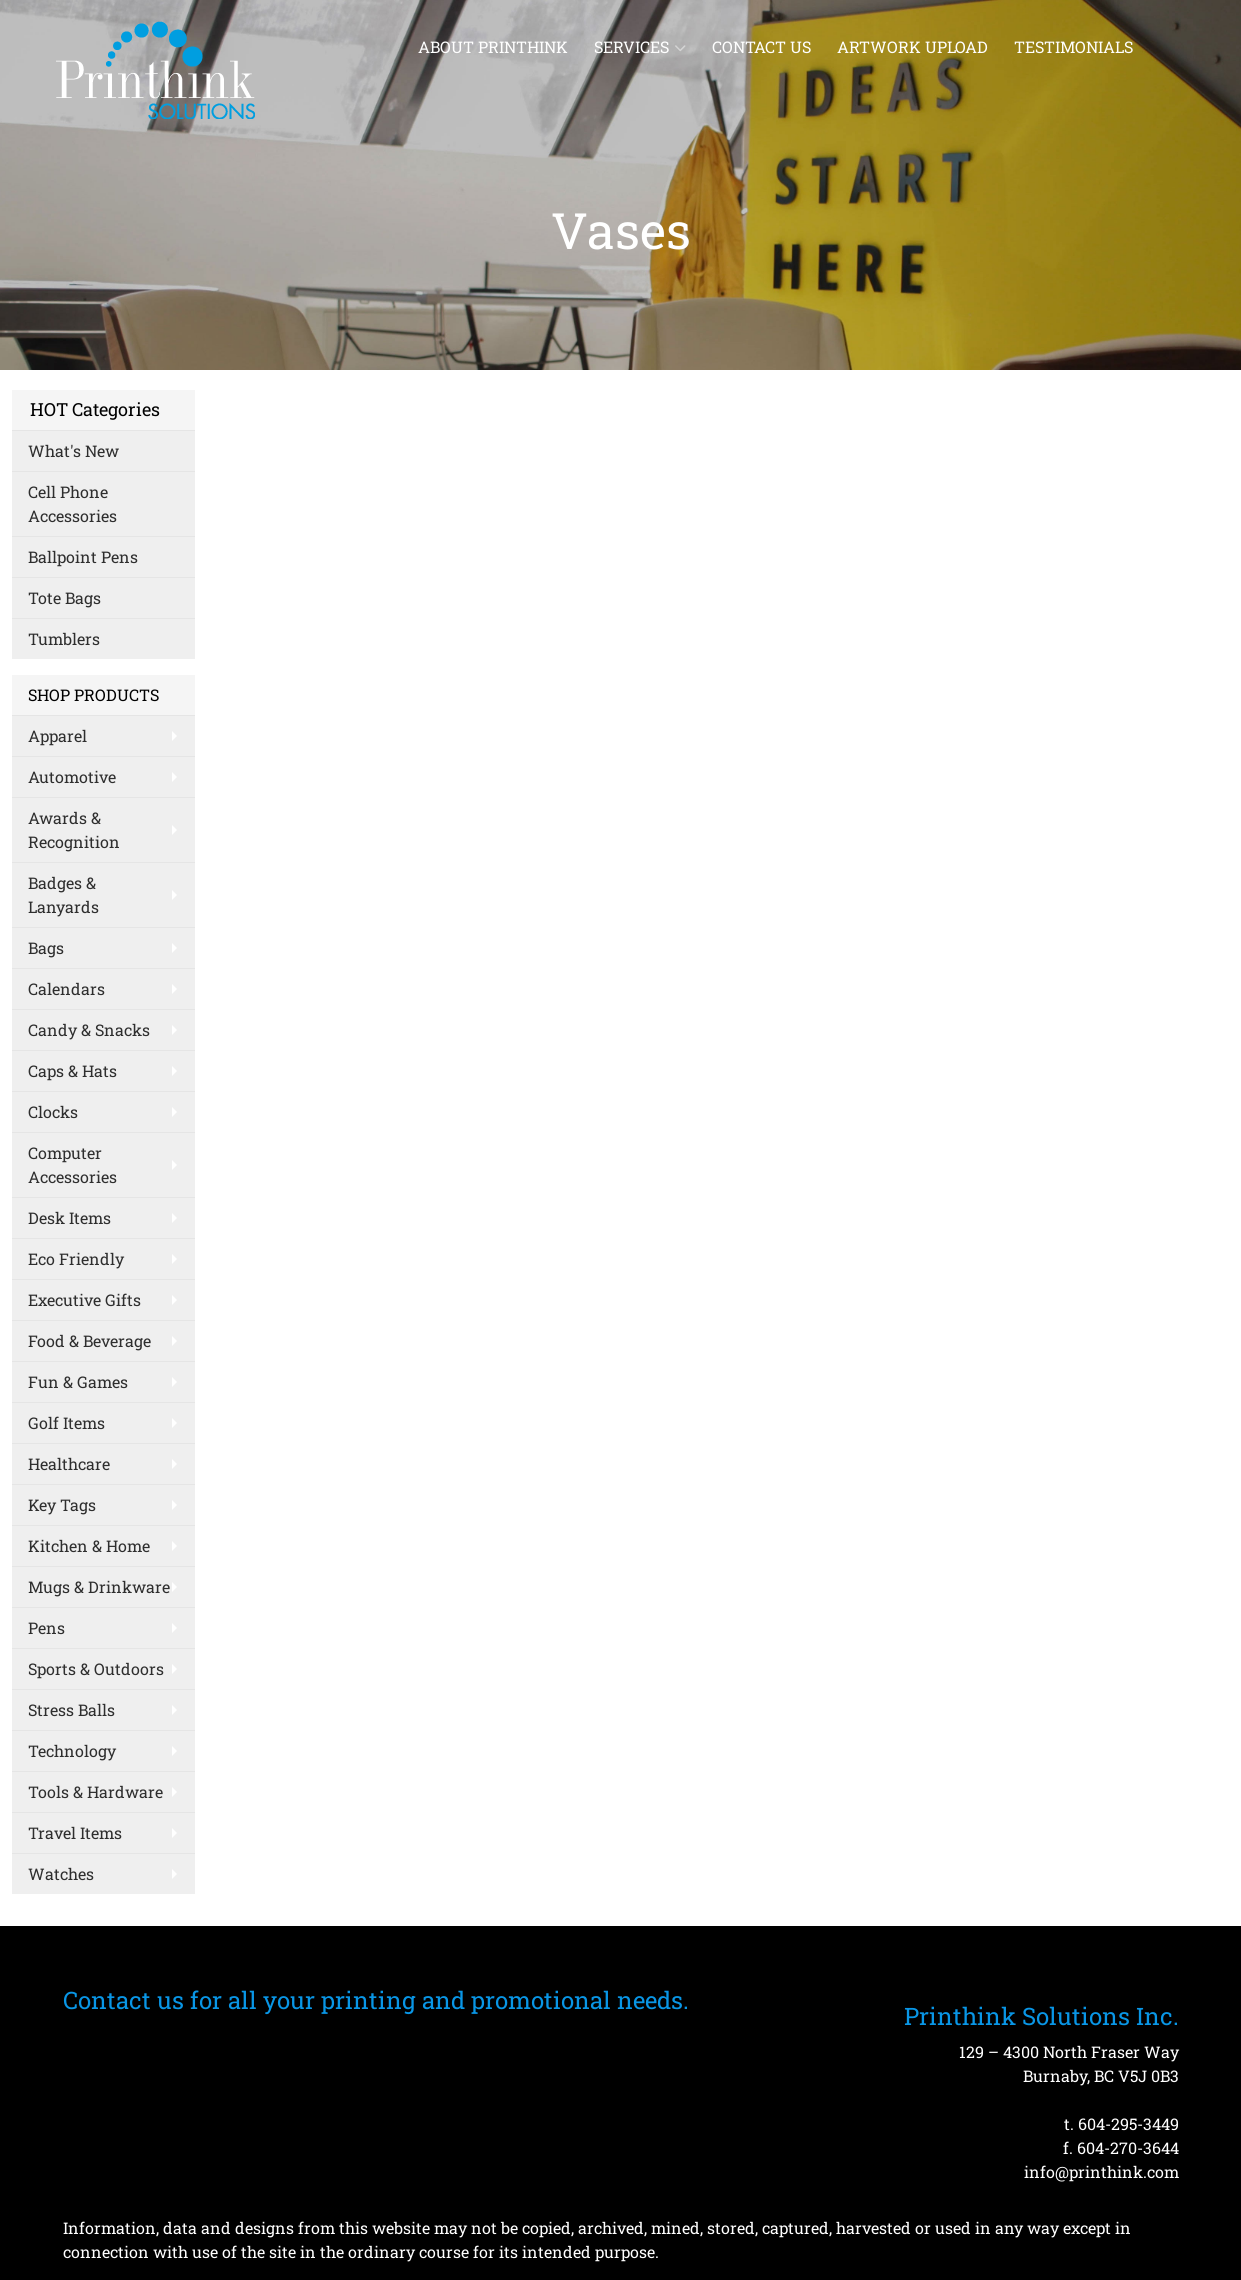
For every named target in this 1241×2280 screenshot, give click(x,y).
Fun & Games (78, 1381)
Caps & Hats (72, 1070)
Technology (72, 1750)
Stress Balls (71, 1709)
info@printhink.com (1101, 2171)
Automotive (72, 776)
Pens (46, 1627)
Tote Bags (64, 597)
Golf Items (66, 1422)
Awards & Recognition (74, 829)
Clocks (53, 1111)
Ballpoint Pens (83, 556)
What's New (73, 450)
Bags (46, 947)
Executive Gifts (84, 1299)
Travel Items (75, 1832)
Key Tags (62, 1504)
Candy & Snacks (89, 1029)
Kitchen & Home (89, 1545)
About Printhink (493, 46)
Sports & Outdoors (96, 1668)
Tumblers (64, 638)
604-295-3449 (1128, 2123)
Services (640, 47)
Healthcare (69, 1463)
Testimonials (1073, 46)
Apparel (57, 735)
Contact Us (761, 46)
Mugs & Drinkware (99, 1586)
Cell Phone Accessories (72, 503)
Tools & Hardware (95, 1791)
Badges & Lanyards (63, 894)
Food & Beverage (89, 1340)
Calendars (66, 988)
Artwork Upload (912, 46)
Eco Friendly (76, 1258)
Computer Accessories (72, 1164)
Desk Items (69, 1217)
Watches (61, 1873)
